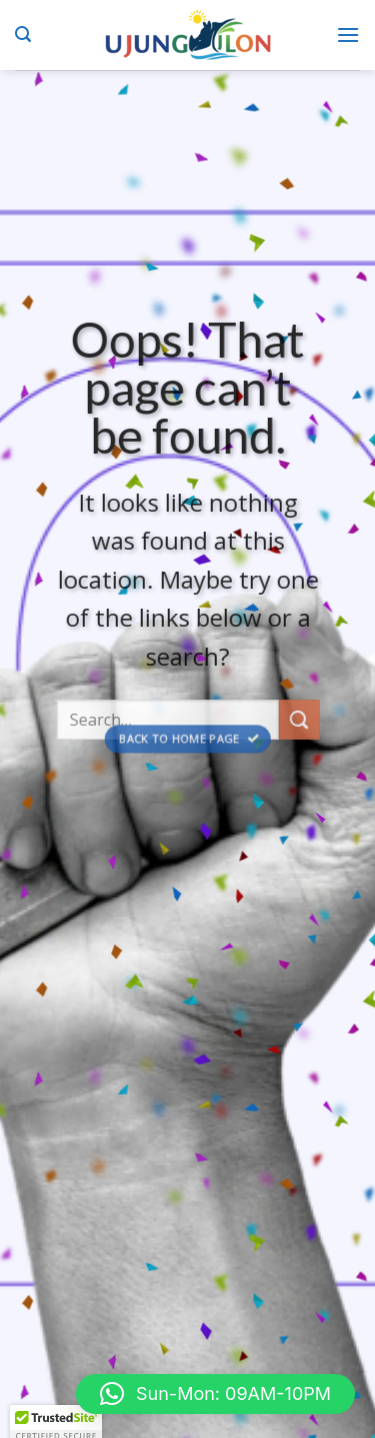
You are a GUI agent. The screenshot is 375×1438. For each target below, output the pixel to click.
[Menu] (348, 34)
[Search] (23, 34)
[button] (215, 1394)
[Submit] (299, 728)
